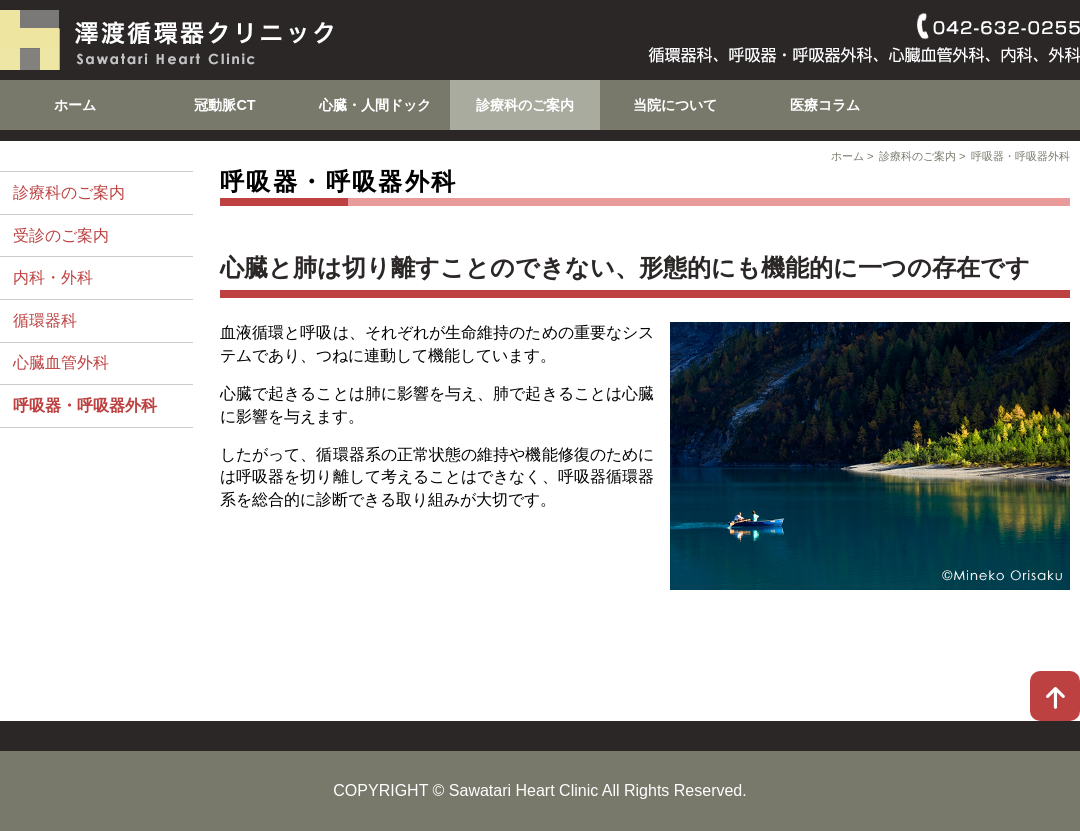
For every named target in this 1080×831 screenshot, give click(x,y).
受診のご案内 (61, 235)
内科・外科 (53, 277)
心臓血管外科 (61, 362)
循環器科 (45, 320)
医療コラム (825, 105)
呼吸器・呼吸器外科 (1020, 156)
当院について (675, 105)
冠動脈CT (224, 105)
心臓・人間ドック (375, 105)
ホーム (75, 105)
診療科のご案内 (525, 105)
